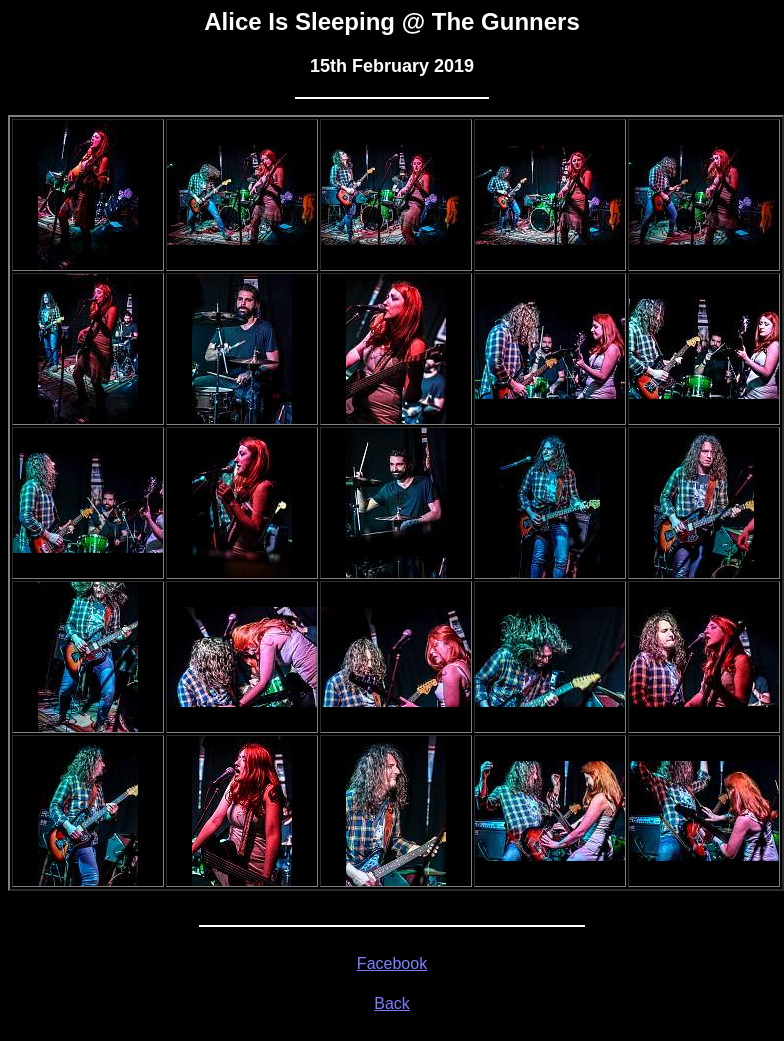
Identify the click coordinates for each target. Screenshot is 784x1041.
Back (392, 1003)
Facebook (392, 963)
